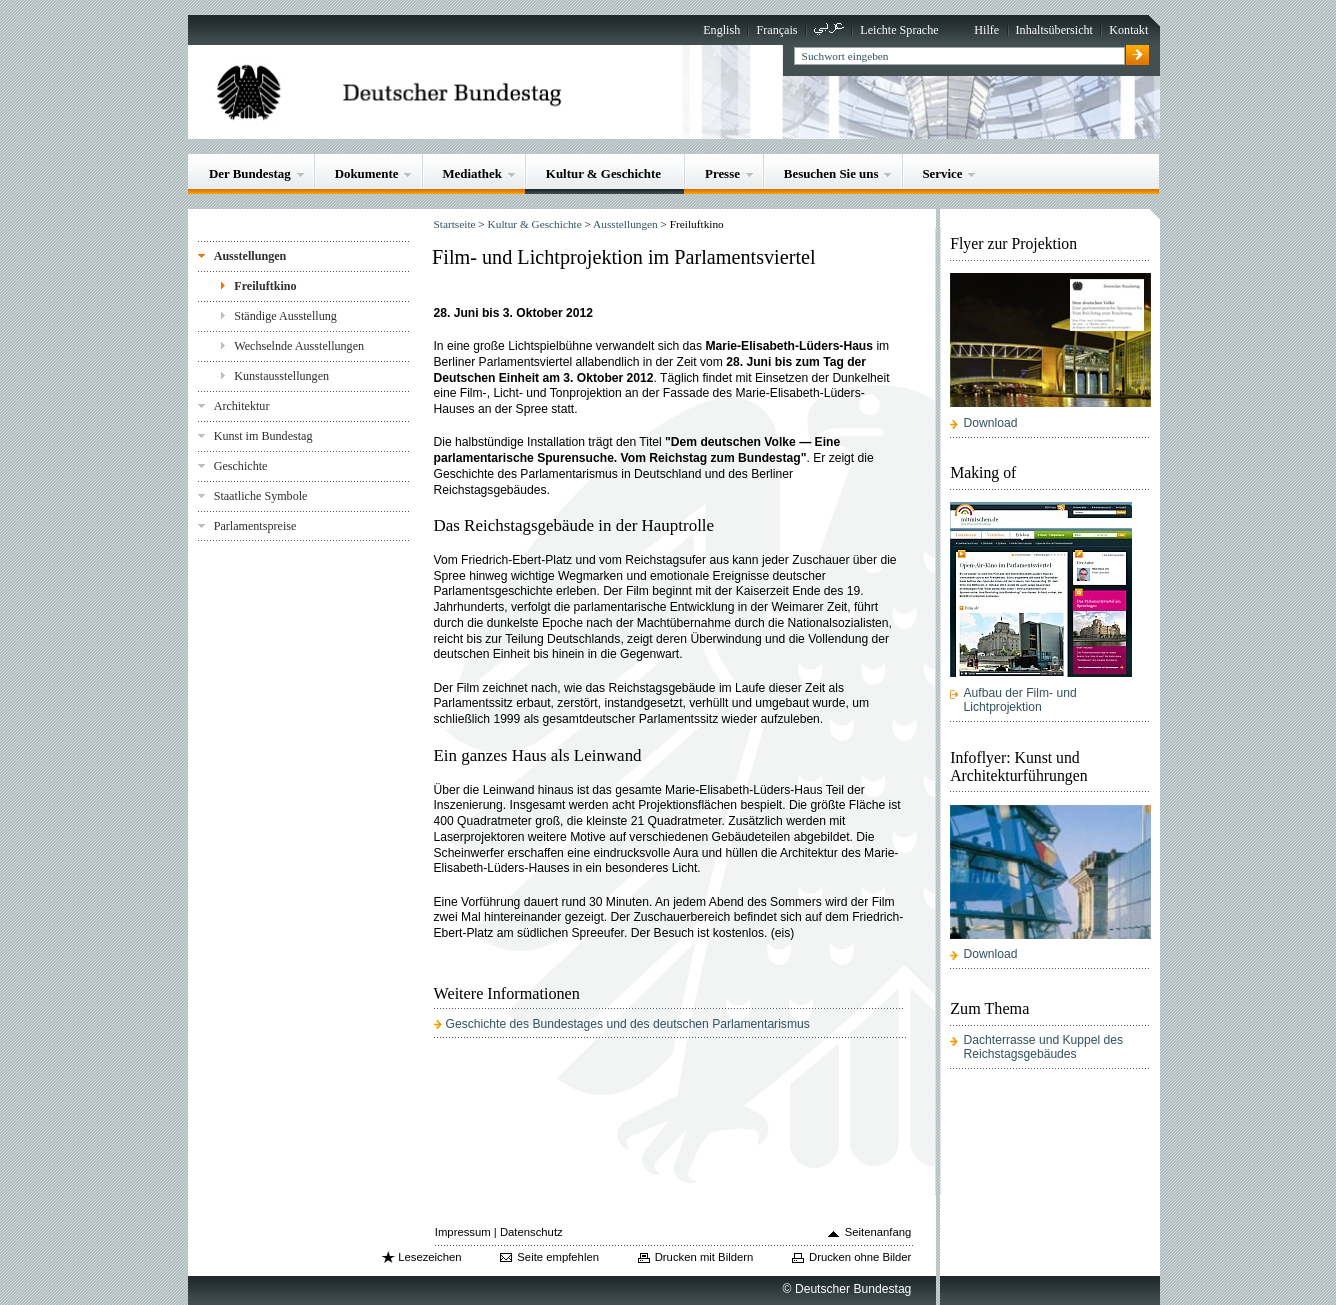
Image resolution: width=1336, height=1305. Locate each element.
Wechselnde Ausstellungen (299, 346)
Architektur (242, 406)
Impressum (463, 1232)
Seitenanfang (878, 1232)
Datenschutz (531, 1232)
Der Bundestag (250, 173)
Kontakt (1128, 30)
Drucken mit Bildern (704, 1257)
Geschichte (241, 466)
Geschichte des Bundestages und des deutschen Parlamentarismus (628, 1024)
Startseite (455, 224)
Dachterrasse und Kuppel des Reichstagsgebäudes (1044, 1047)
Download (991, 423)
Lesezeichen (429, 1257)
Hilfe (986, 30)
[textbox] (959, 56)
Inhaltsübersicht (1054, 30)
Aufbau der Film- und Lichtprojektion (1020, 700)
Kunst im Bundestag (263, 436)
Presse (722, 173)
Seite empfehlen (558, 1257)
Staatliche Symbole (261, 496)
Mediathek (472, 173)
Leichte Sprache (899, 30)
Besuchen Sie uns (831, 173)
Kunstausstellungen (281, 376)
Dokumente (367, 173)
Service (942, 173)
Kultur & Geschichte (603, 173)
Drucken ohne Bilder (860, 1257)
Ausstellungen (250, 256)
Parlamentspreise (255, 526)
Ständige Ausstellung (285, 316)
